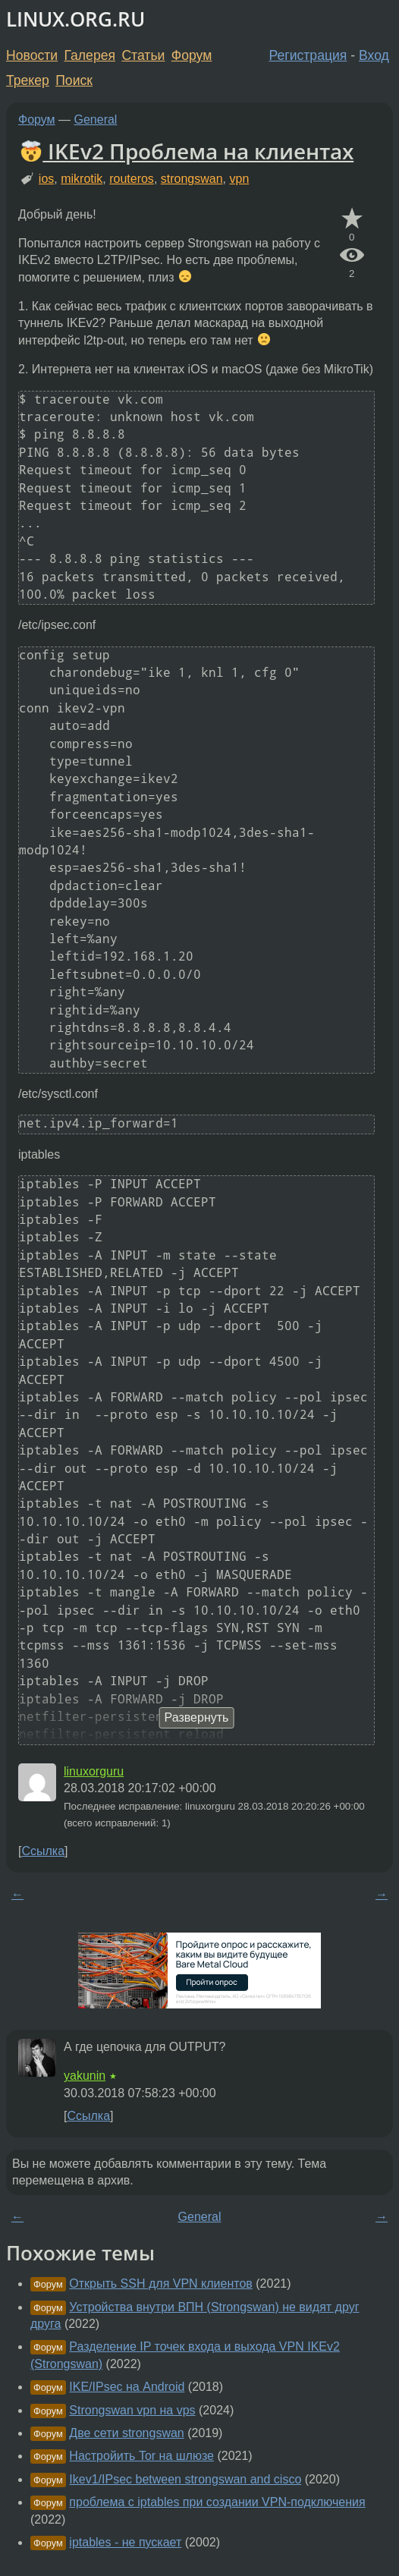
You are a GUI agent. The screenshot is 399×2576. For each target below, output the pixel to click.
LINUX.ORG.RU (75, 19)
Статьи (143, 55)
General (96, 119)
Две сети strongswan (126, 2433)
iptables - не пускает (125, 2542)
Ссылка (42, 1851)
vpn (239, 178)
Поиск (74, 80)
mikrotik (81, 178)
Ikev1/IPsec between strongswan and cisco (185, 2479)
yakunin (84, 2075)
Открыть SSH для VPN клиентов (160, 2283)
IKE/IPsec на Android (126, 2386)
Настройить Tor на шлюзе (141, 2455)
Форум (191, 55)
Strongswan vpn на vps (132, 2410)
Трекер (27, 80)
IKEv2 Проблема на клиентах (186, 151)
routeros (131, 178)
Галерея (89, 55)
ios (46, 178)
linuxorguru (94, 1771)
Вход (374, 55)
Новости (32, 55)
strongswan (192, 178)
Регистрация (308, 55)
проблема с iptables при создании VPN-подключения (217, 2502)
